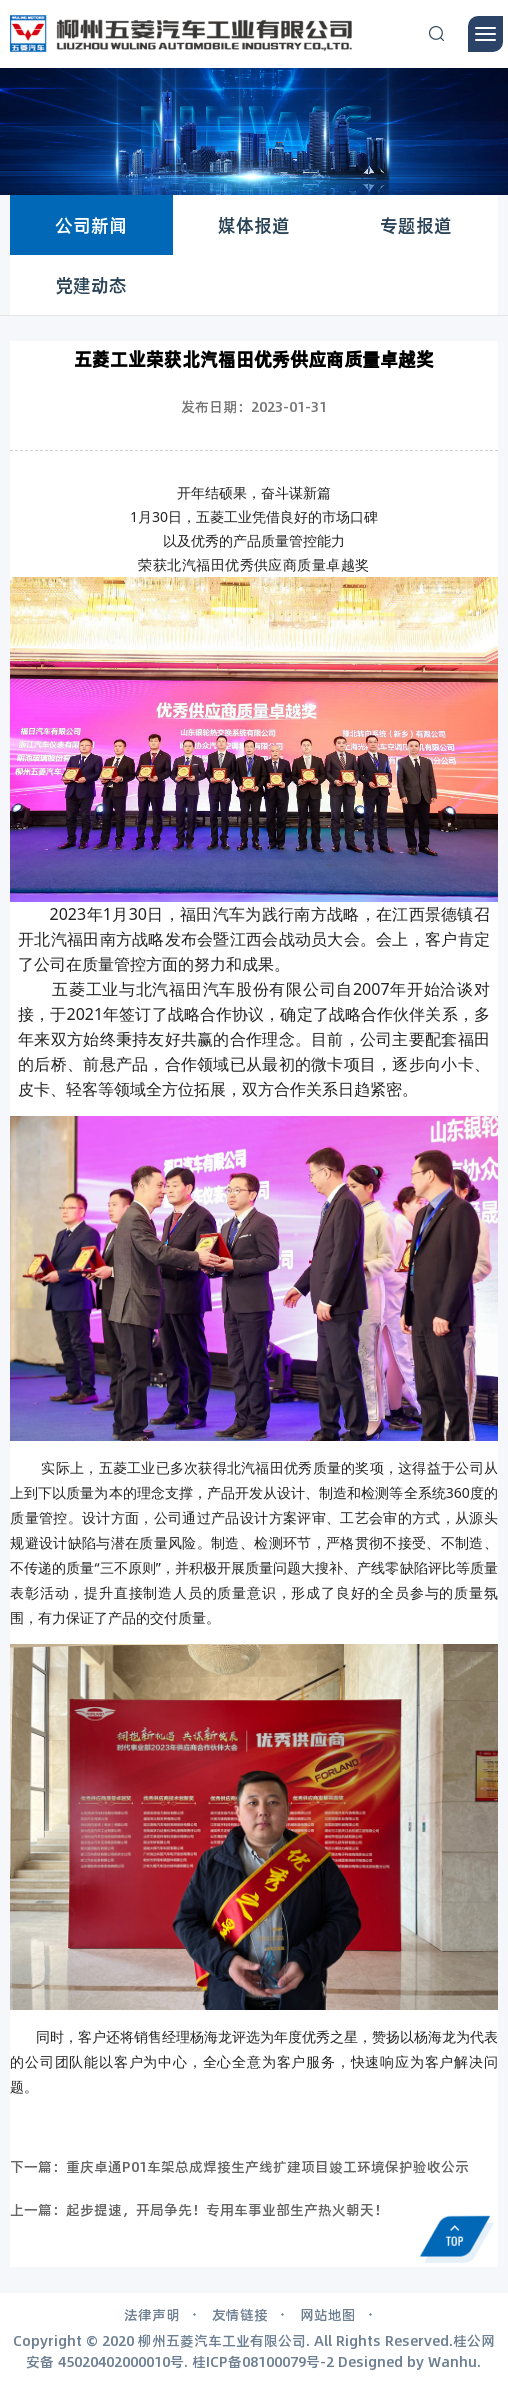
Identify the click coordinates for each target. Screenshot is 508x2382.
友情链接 (240, 2314)
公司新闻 (91, 225)
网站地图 (328, 2314)
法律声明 (152, 2314)
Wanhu (452, 2361)
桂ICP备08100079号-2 (263, 2361)
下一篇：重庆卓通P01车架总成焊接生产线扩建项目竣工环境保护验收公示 (239, 2166)
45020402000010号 (121, 2361)
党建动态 (91, 285)
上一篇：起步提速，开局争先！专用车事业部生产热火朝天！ (199, 2209)
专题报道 (416, 225)
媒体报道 (254, 225)
